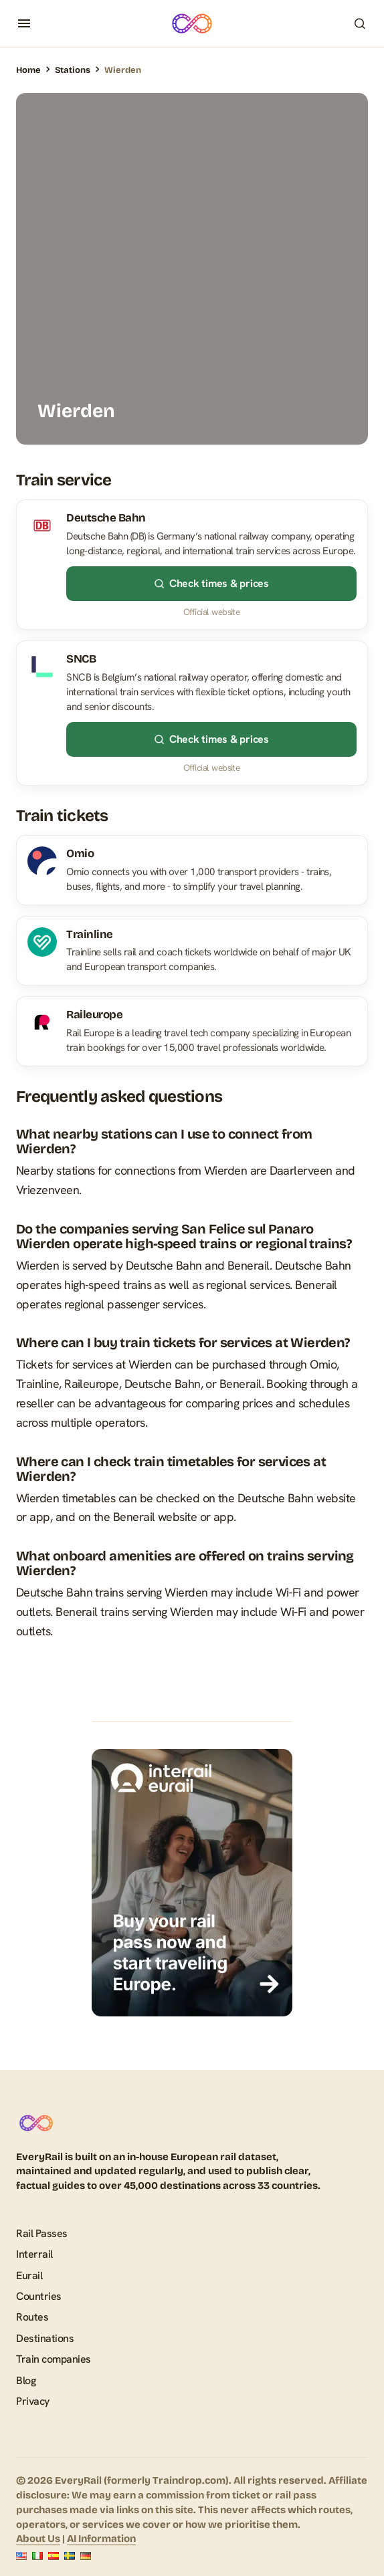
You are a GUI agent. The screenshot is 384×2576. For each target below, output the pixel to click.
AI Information (101, 2539)
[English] (21, 2556)
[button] (24, 23)
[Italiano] (37, 2556)
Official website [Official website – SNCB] (211, 768)
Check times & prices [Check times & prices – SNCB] (211, 739)
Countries (39, 2296)
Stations (72, 70)
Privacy (33, 2401)
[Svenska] (69, 2556)
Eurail (29, 2275)
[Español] (53, 2556)
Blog (25, 2380)
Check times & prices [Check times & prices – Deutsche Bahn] (211, 583)
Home (28, 70)
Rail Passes (42, 2233)
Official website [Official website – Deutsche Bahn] (211, 612)
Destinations (45, 2338)
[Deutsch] (85, 2556)
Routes (32, 2317)
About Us (38, 2539)
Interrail (34, 2254)
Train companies (53, 2359)
